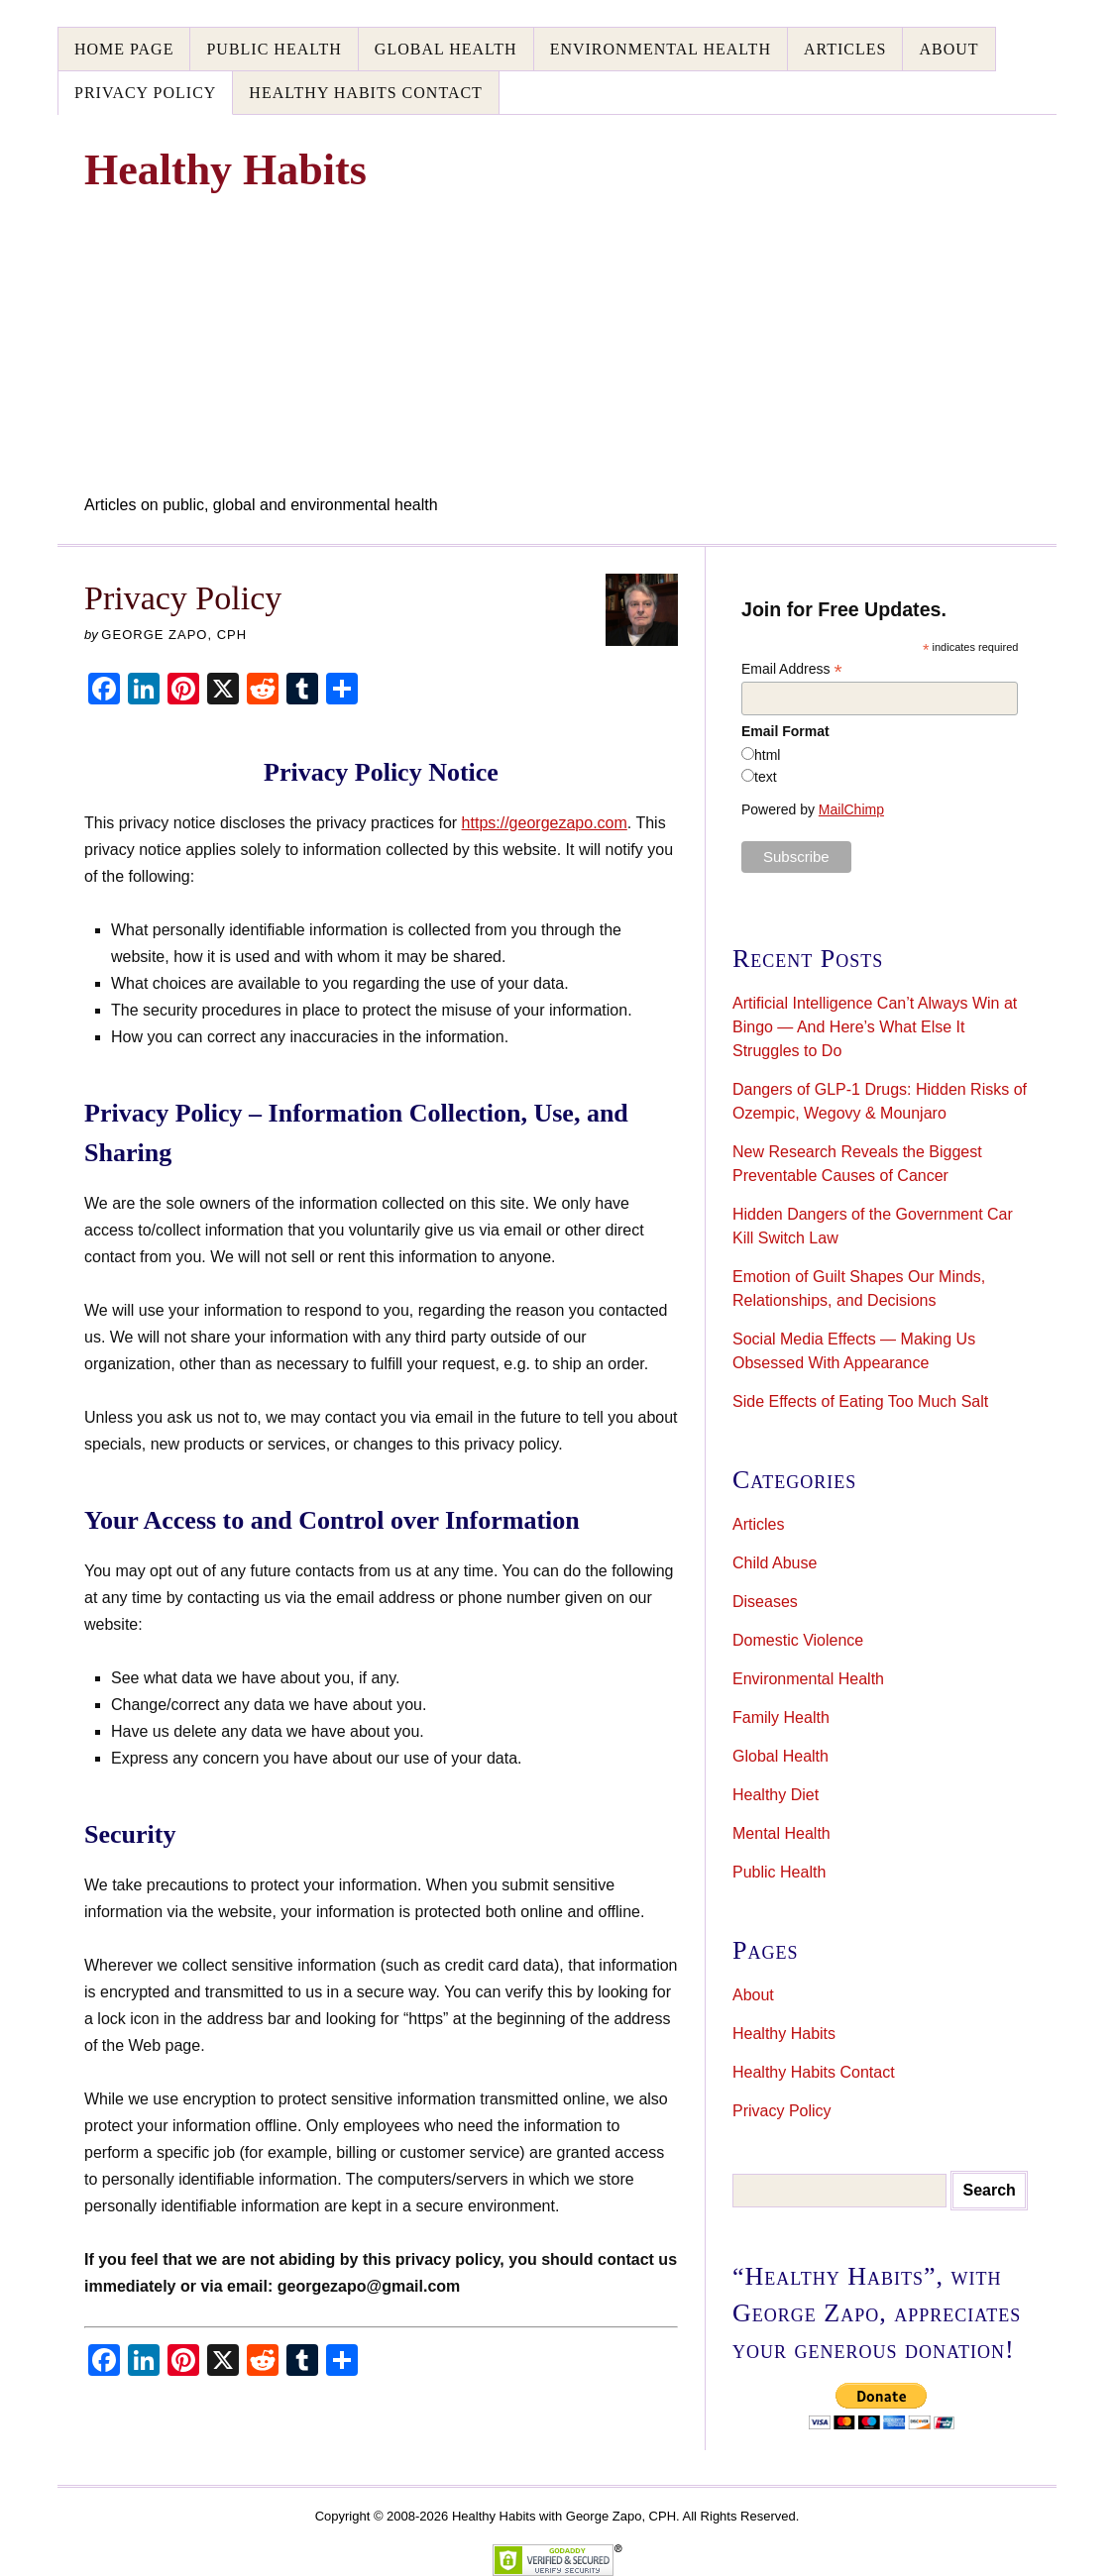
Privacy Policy (145, 92)
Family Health (781, 1717)
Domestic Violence (797, 1640)
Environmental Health (660, 49)
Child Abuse (774, 1563)
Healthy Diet (775, 1794)
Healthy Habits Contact (366, 92)
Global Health (446, 49)
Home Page (123, 49)
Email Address (791, 669)
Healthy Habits (784, 2033)
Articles (845, 49)
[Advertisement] (557, 344)
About (948, 49)
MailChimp (851, 809)
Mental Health (781, 1833)
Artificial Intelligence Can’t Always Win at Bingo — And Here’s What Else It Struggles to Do (874, 1027)
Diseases (765, 1601)
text (765, 777)
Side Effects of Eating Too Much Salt (860, 1401)
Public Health (273, 49)
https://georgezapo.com (544, 822)
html (767, 755)
